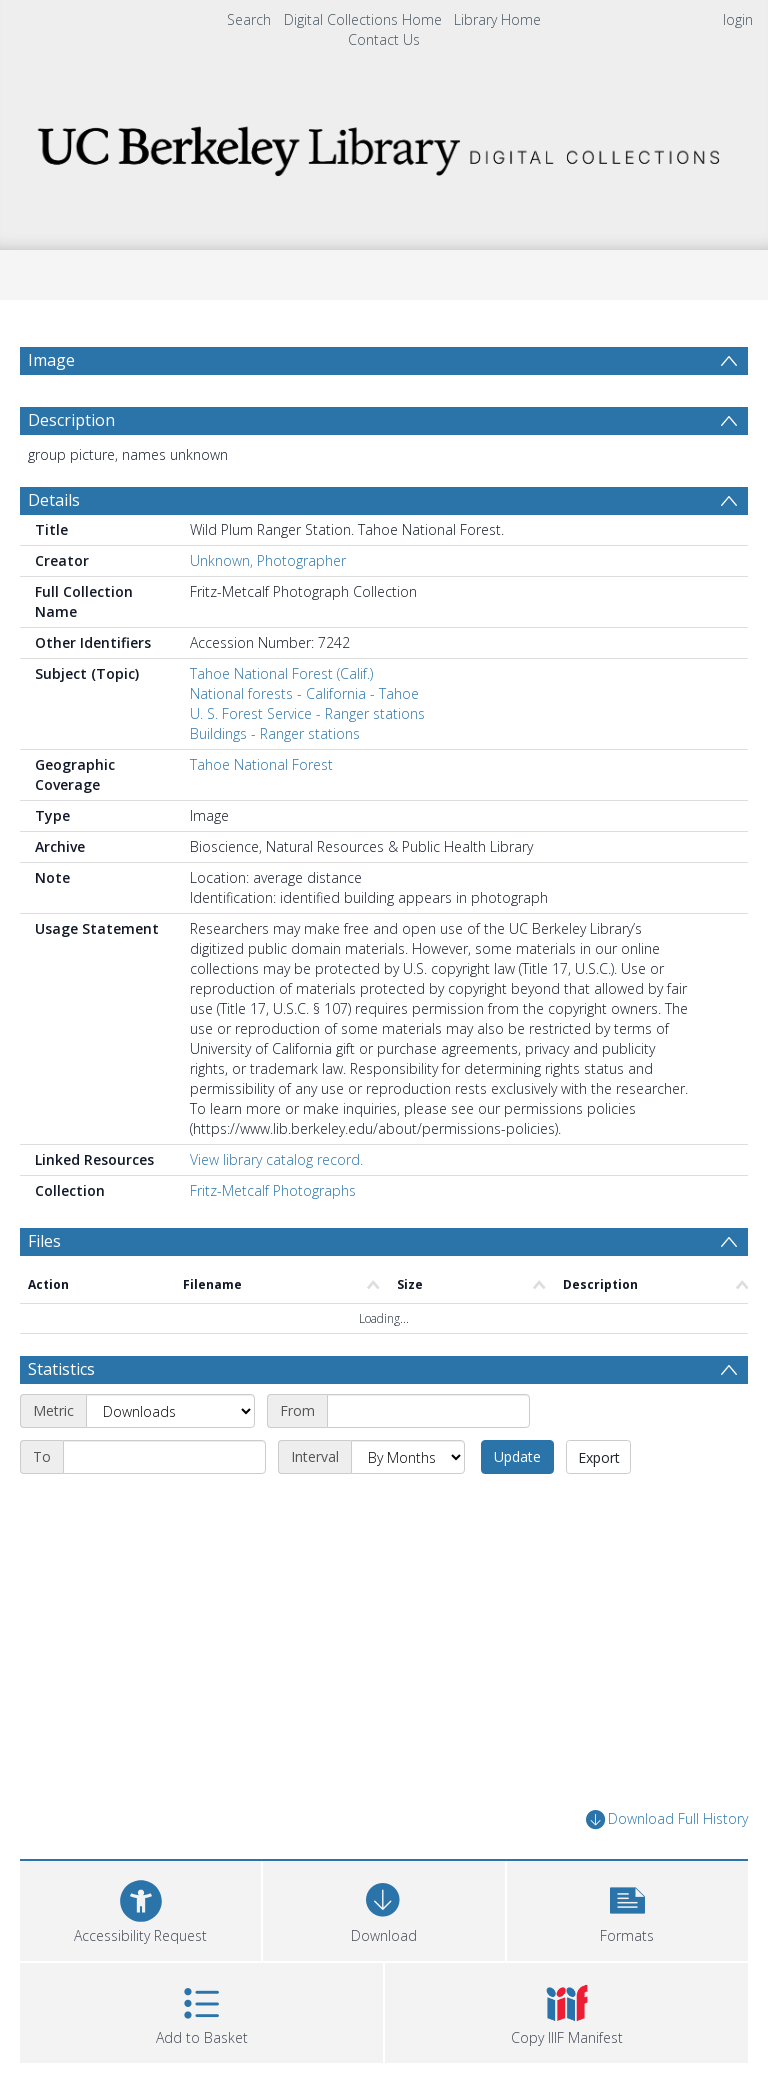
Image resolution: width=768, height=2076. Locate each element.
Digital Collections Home (363, 19)
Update (517, 1456)
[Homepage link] (383, 145)
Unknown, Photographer (268, 560)
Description (71, 420)
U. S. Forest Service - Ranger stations (307, 713)
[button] (627, 1908)
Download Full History (667, 1819)
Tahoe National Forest (261, 764)
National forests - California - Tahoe (304, 693)
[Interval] (408, 1457)
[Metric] (170, 1411)
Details (54, 500)
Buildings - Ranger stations (275, 733)
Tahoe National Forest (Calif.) (281, 673)
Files (44, 1241)
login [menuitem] (738, 19)
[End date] (164, 1457)
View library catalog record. (276, 1159)
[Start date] (428, 1411)
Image (51, 360)
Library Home (497, 19)
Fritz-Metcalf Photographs (273, 1190)
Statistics (61, 1369)
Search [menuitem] (249, 19)
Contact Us (384, 39)
